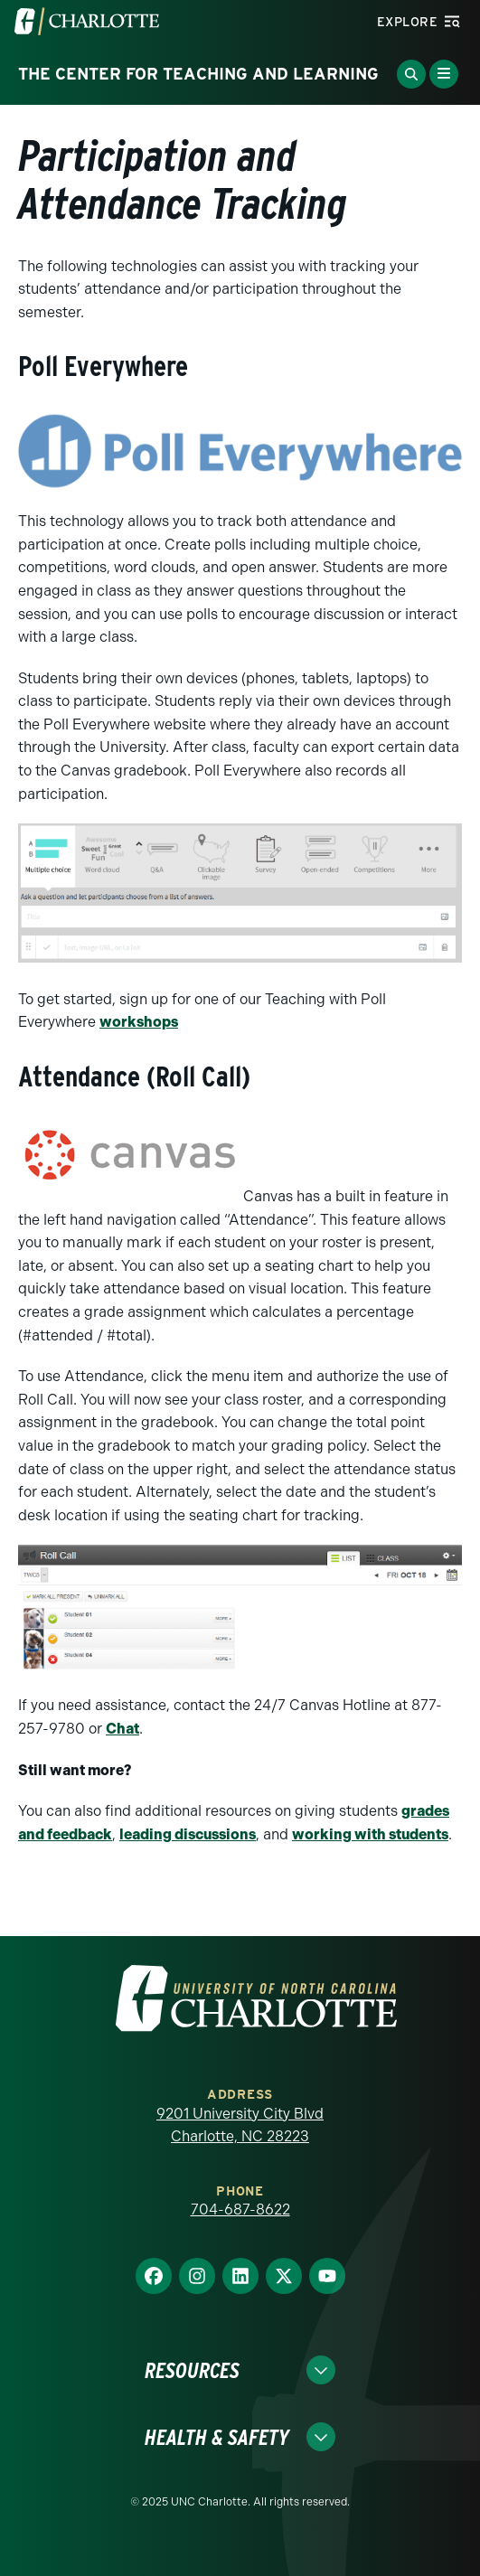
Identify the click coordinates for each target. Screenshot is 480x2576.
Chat (122, 1728)
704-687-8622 (240, 2209)
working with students (370, 1834)
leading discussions (187, 1834)
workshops (138, 1021)
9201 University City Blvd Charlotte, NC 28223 (240, 2125)
